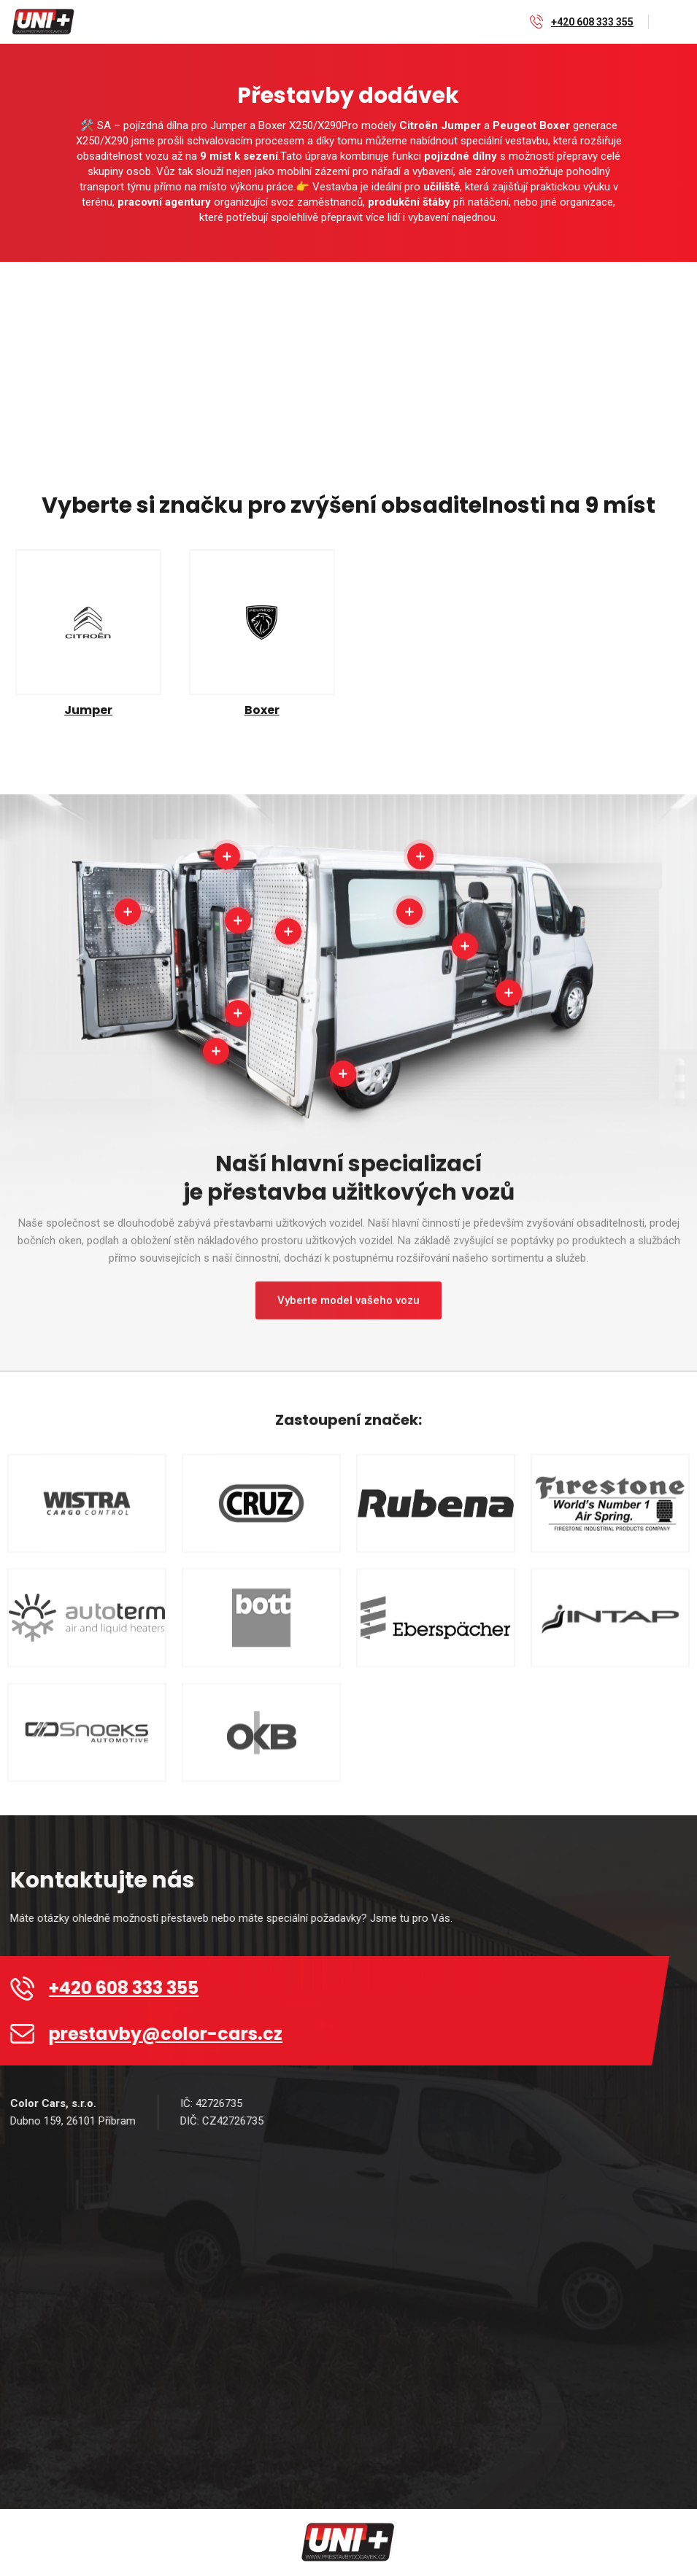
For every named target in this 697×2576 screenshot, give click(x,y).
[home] (43, 21)
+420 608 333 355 (592, 22)
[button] (672, 22)
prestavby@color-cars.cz (177, 2033)
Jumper (88, 710)
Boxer (262, 710)
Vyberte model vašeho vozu (348, 1312)
